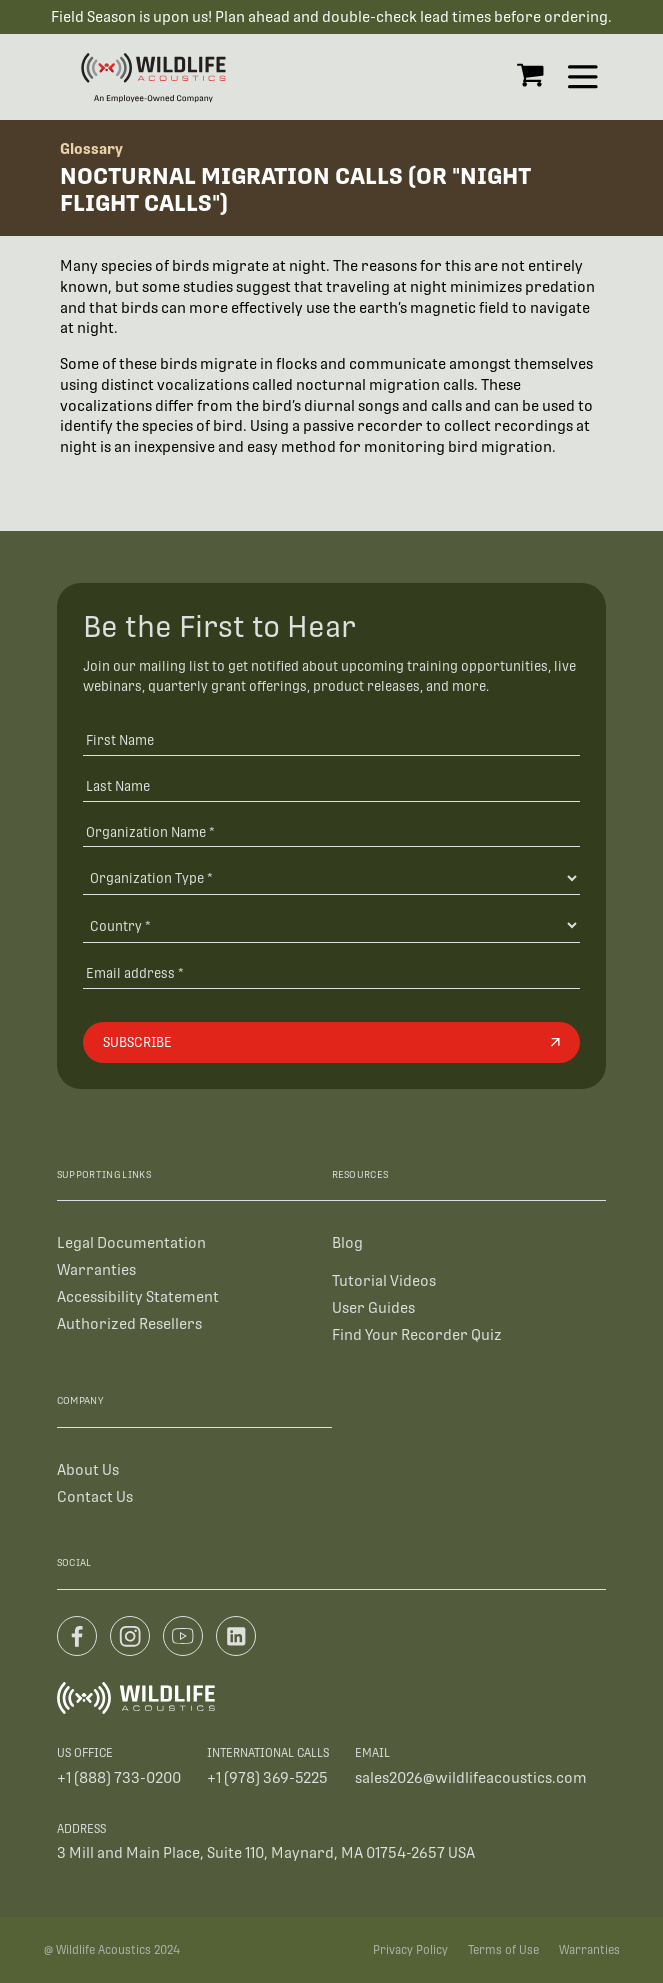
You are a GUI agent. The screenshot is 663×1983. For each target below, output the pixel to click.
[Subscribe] (331, 1042)
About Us (88, 1468)
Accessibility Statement (138, 1296)
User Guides (373, 1306)
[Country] (331, 925)
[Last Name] (331, 785)
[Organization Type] (331, 877)
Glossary (91, 148)
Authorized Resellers (129, 1323)
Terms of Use (503, 1950)
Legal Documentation (131, 1242)
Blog (347, 1242)
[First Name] (331, 739)
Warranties (96, 1269)
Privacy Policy (410, 1950)
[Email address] (331, 972)
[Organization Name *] (331, 831)
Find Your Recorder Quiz (417, 1333)
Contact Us (95, 1495)
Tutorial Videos (384, 1280)
